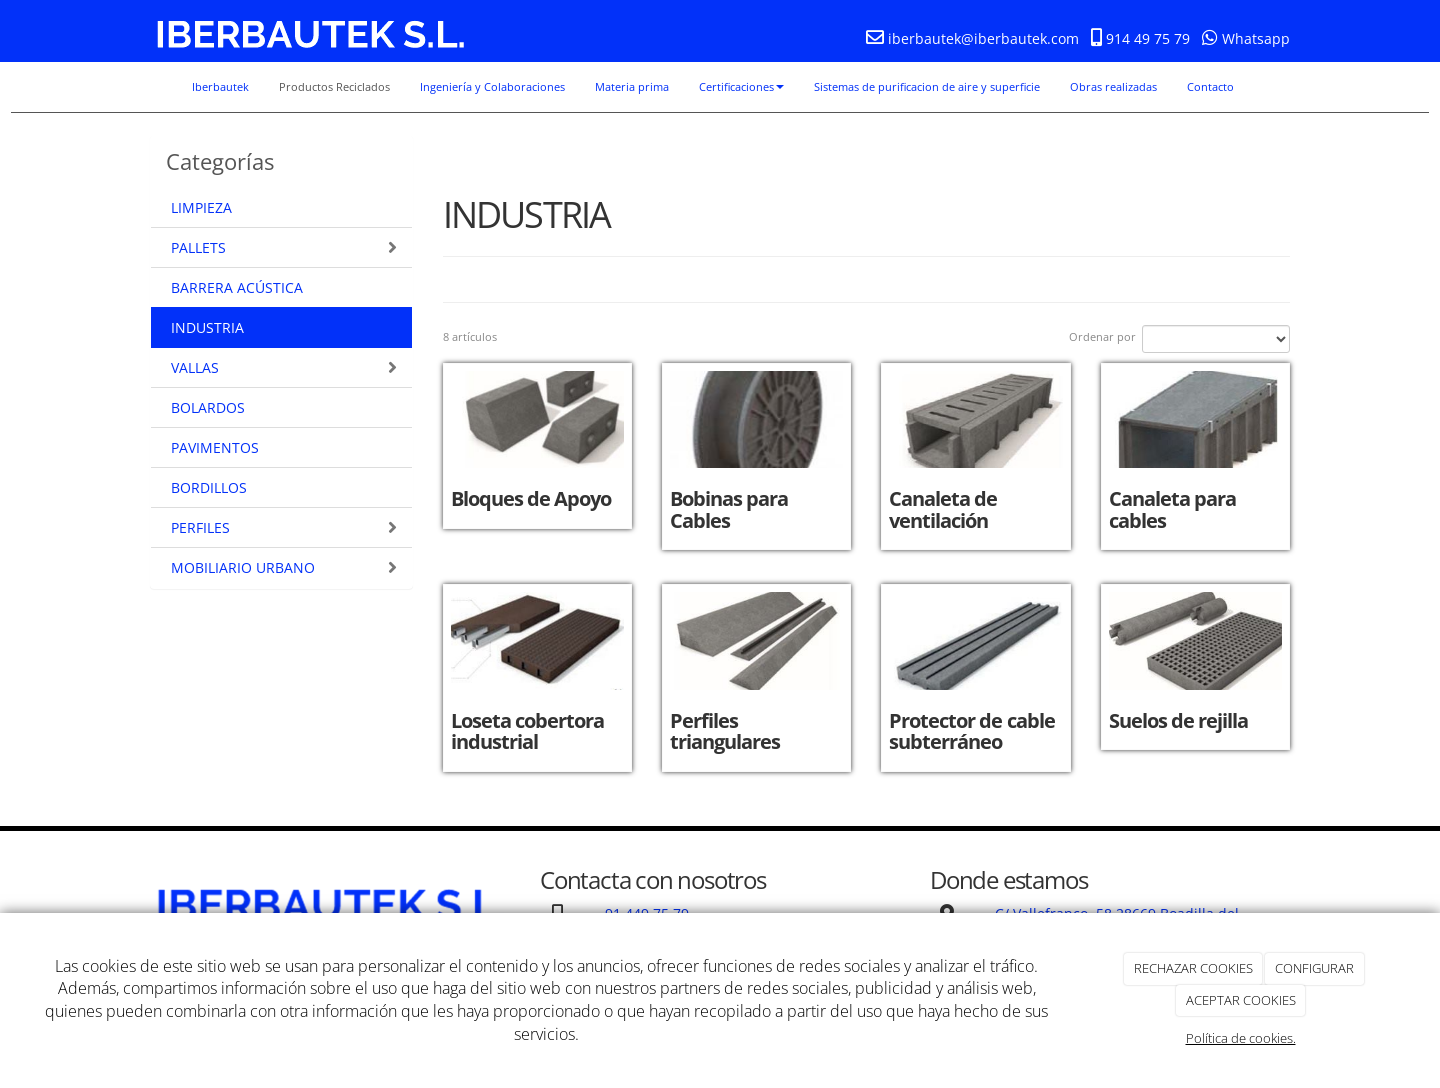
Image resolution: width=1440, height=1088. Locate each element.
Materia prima (632, 86)
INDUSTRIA (207, 327)
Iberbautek (220, 86)
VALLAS (284, 367)
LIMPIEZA (201, 207)
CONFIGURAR (1314, 968)
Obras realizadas (1113, 86)
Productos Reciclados (334, 86)
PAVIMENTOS (215, 447)
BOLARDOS (208, 407)
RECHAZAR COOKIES (1193, 968)
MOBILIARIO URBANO (284, 567)
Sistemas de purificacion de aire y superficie (927, 86)
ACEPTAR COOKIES (1241, 1000)
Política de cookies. (1241, 1038)
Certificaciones (741, 86)
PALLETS (284, 247)
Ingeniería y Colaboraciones (492, 86)
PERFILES (284, 527)
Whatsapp (1246, 38)
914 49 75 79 (1146, 38)
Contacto (1210, 86)
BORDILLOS (209, 487)
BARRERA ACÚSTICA (237, 287)
